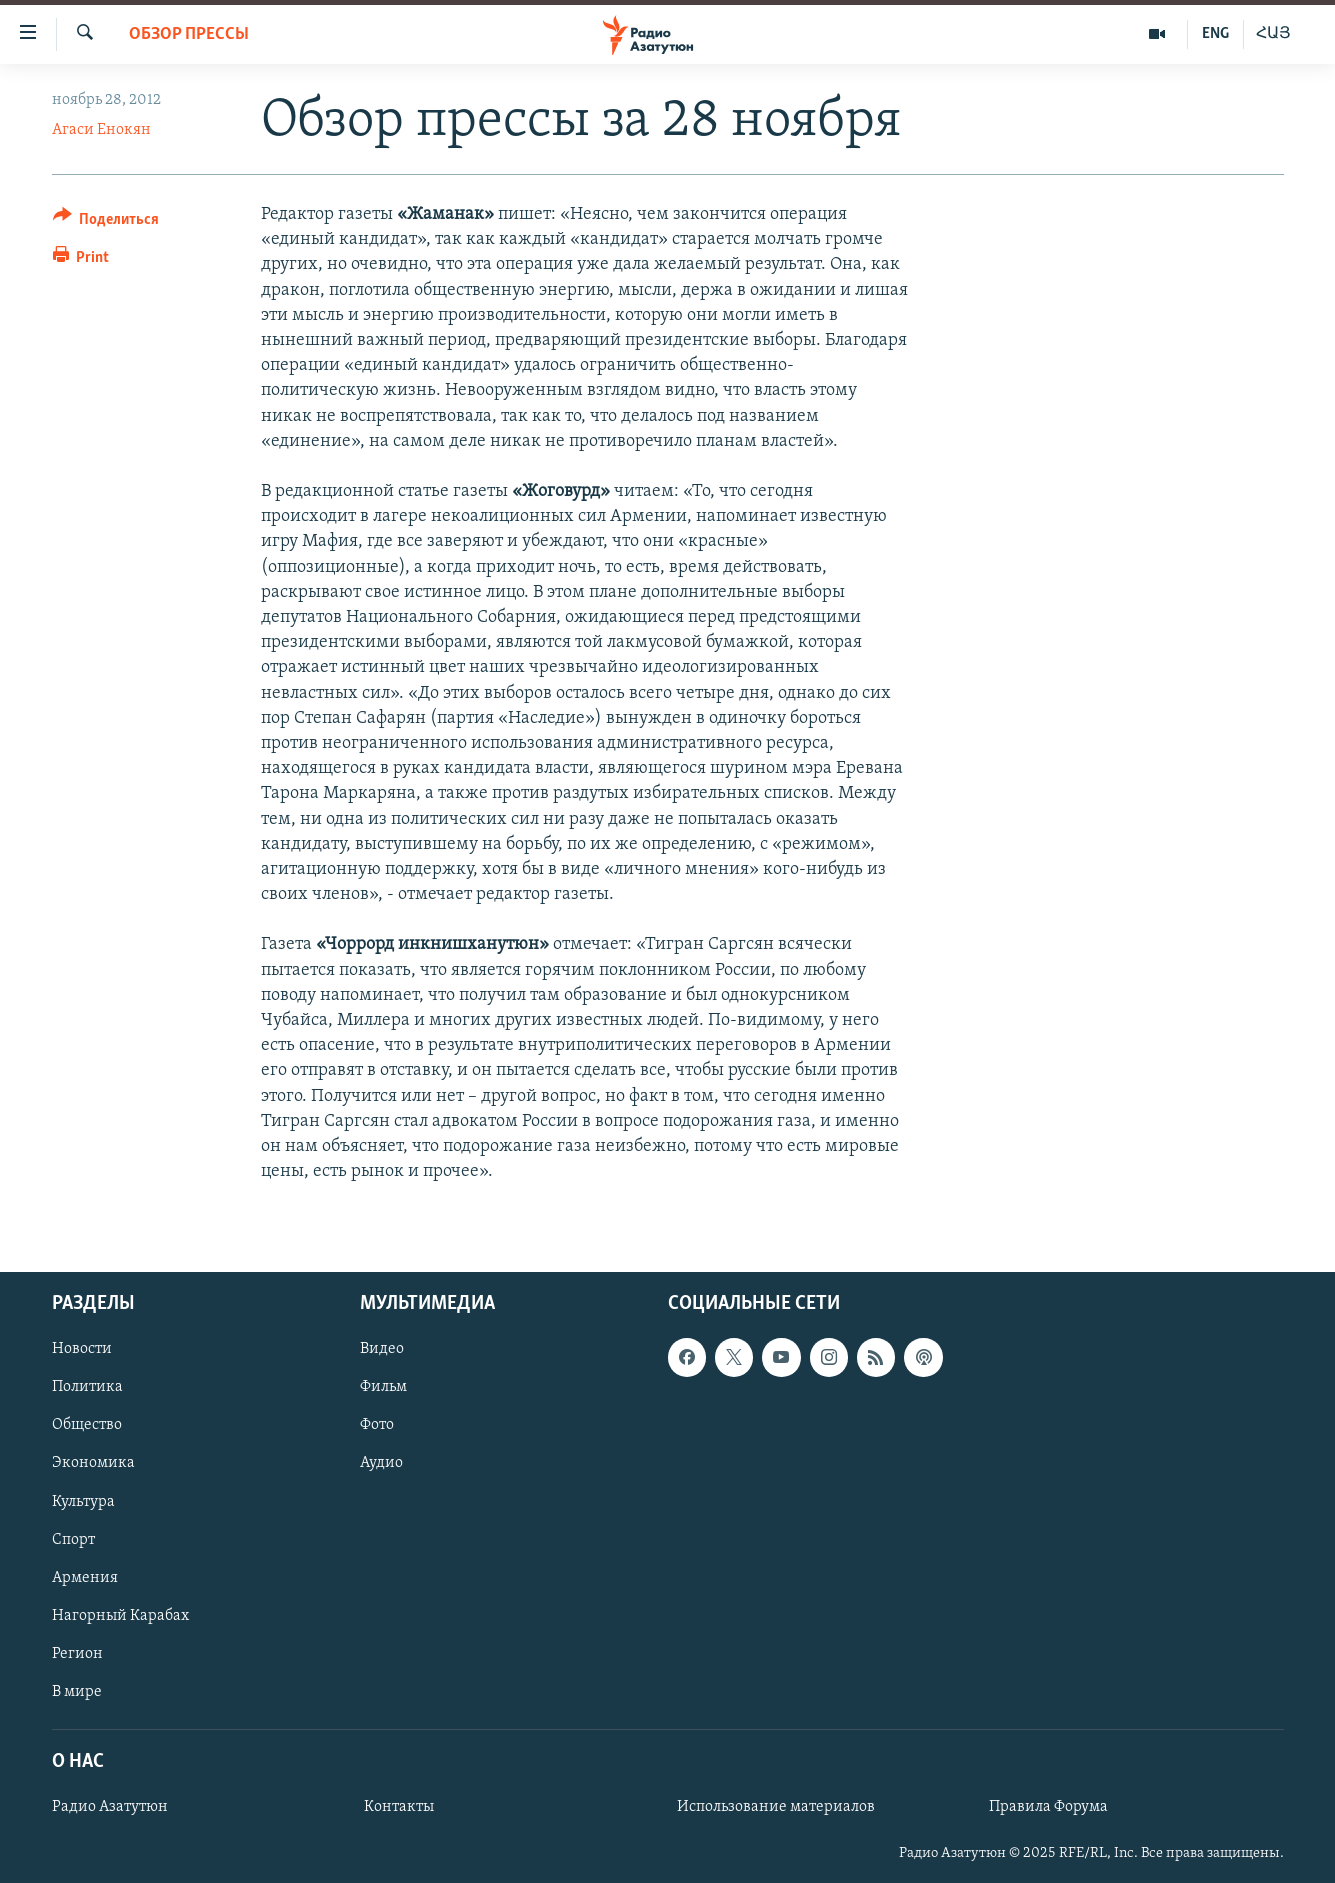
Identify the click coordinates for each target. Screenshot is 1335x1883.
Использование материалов (776, 1808)
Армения (85, 1578)
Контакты (399, 1808)
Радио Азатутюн (110, 1808)
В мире (77, 1692)
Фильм (383, 1388)
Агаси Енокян (101, 130)
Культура (83, 1502)
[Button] (106, 222)
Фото (377, 1426)
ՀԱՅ (1273, 34)
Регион (77, 1654)
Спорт (73, 1540)
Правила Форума (1048, 1808)
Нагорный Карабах (120, 1616)
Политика (87, 1388)
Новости (82, 1350)
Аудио (381, 1464)
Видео (382, 1350)
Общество (87, 1426)
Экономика (93, 1464)
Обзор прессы (189, 34)
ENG (1215, 34)
